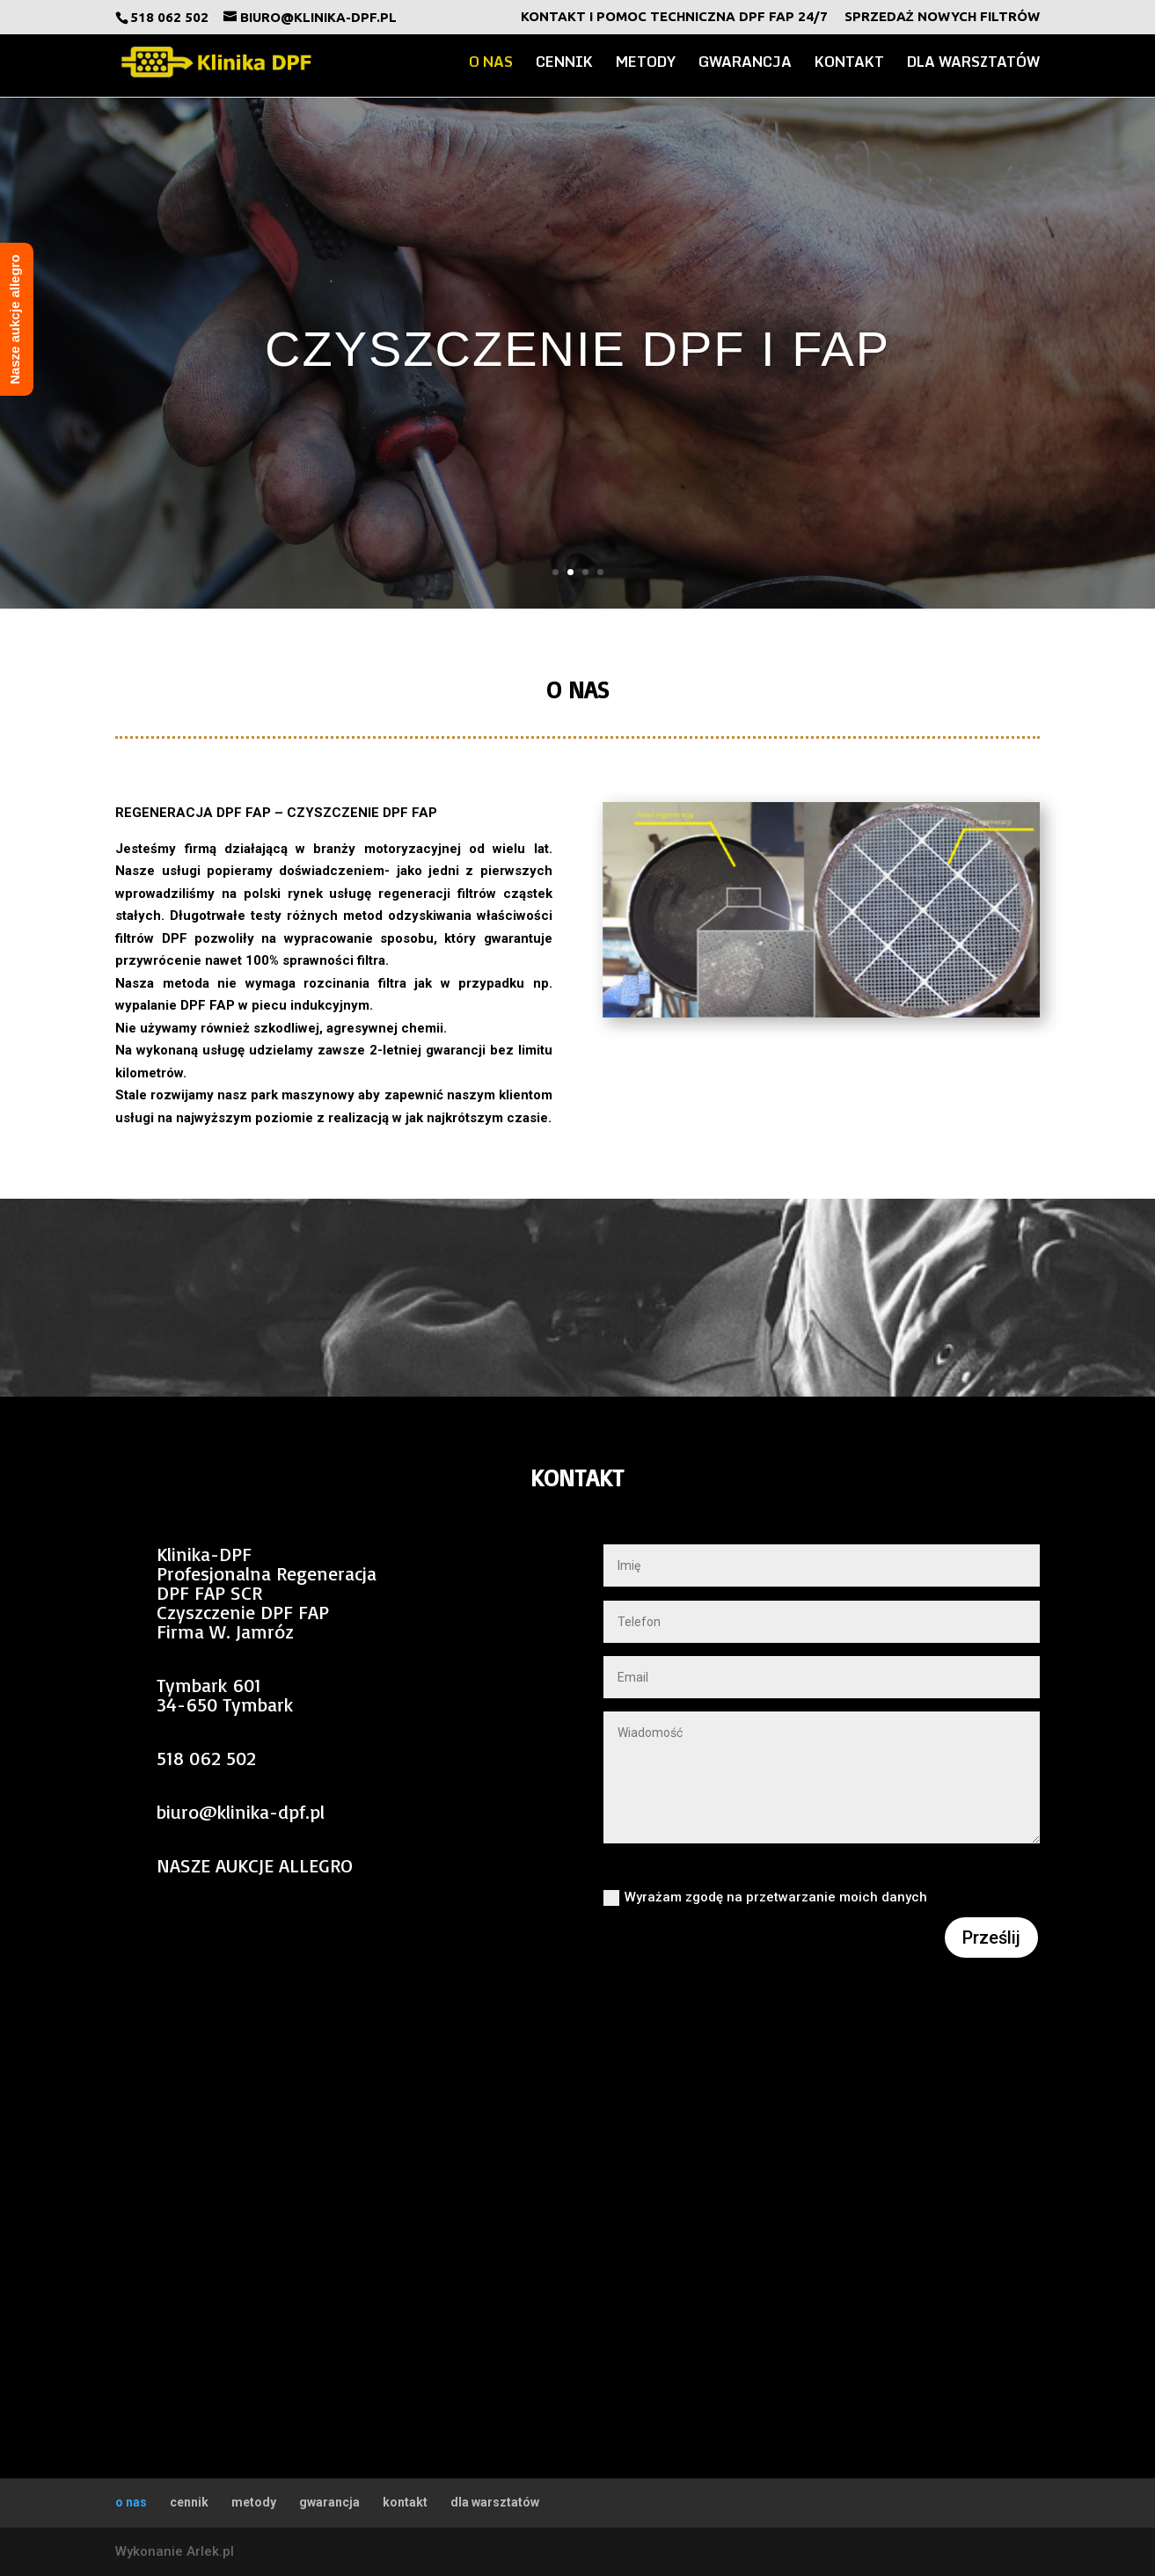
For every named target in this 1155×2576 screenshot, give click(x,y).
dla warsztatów (973, 64)
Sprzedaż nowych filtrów (942, 17)
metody (646, 64)
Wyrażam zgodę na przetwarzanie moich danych (765, 1897)
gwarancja (745, 64)
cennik (564, 64)
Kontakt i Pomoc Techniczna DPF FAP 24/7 (674, 17)
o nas (491, 64)
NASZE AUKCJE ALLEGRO (255, 1865)
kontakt (849, 64)
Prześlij (991, 1937)
